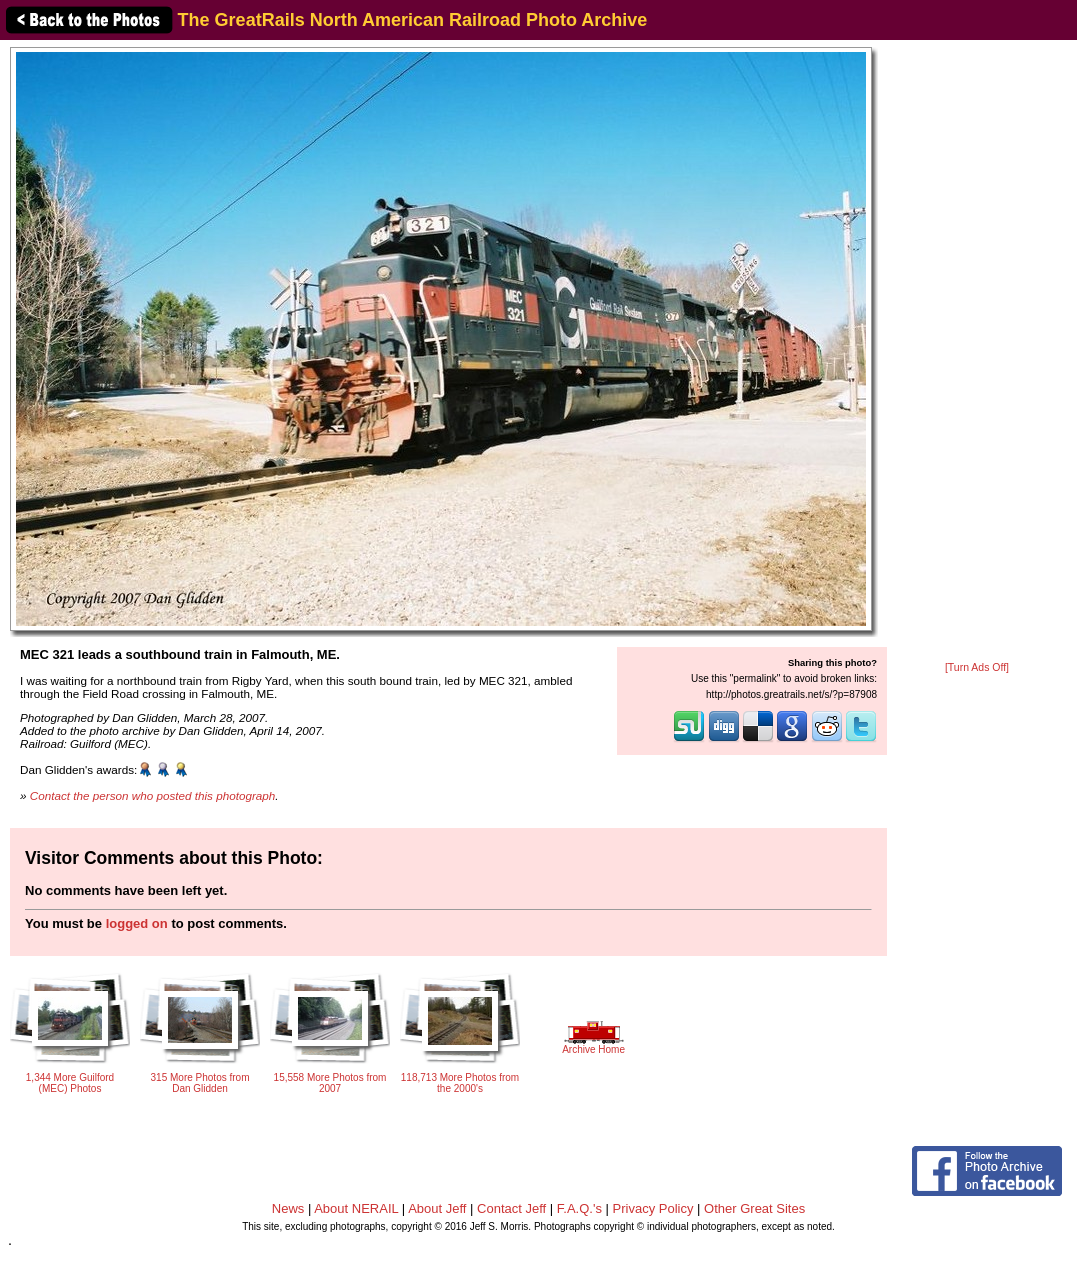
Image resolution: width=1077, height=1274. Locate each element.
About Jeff (437, 1208)
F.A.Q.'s (579, 1208)
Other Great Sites (754, 1208)
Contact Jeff (511, 1208)
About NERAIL (356, 1208)
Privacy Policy (653, 1208)
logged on (137, 923)
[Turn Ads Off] (977, 667)
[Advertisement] (977, 352)
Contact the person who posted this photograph (153, 795)
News (288, 1208)
